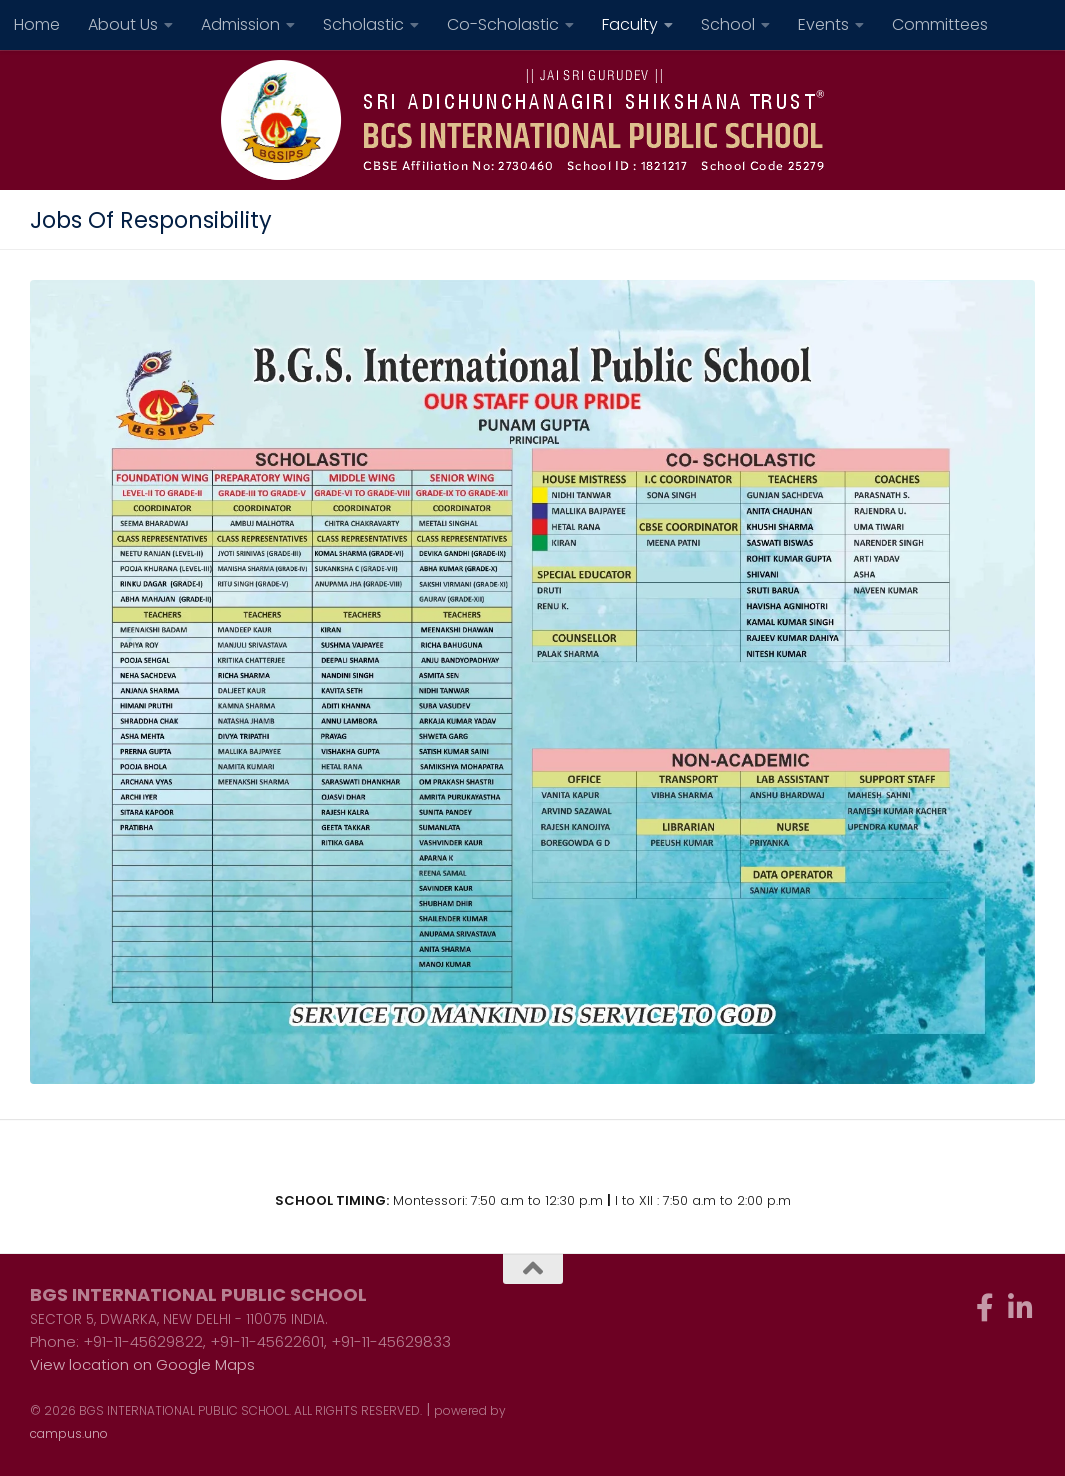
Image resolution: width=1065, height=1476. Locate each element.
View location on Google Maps (142, 1364)
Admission (240, 24)
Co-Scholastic (503, 24)
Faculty (630, 24)
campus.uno (69, 1433)
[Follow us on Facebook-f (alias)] (985, 1308)
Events (823, 24)
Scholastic (363, 24)
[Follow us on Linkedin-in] (1021, 1308)
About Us (123, 24)
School (728, 24)
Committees (940, 24)
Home (37, 24)
